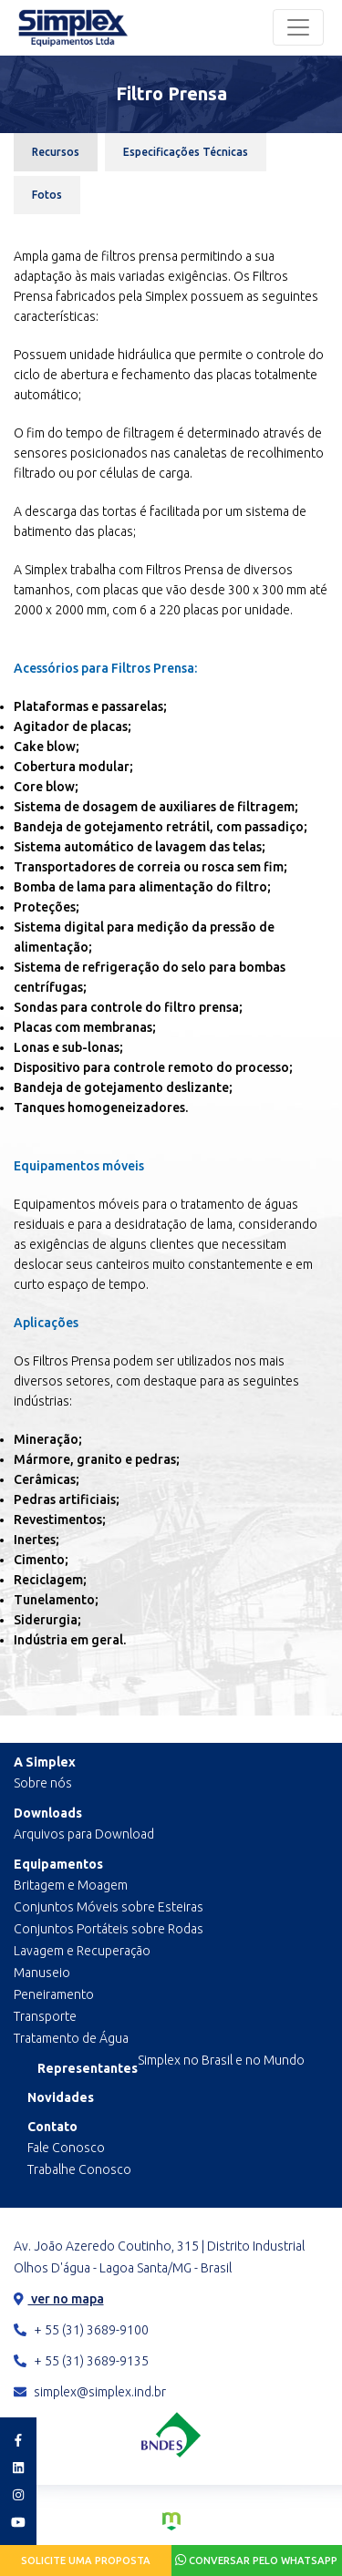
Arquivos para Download (84, 1834)
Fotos (47, 195)
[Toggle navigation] (298, 27)
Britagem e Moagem (71, 1885)
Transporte (45, 2016)
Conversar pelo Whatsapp (256, 2559)
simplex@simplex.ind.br (90, 2392)
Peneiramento (54, 1994)
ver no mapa (59, 2299)
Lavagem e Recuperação (82, 1950)
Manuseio (42, 1972)
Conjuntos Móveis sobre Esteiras (108, 1907)
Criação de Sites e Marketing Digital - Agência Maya (171, 2521)
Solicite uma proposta (85, 2560)
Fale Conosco (66, 2147)
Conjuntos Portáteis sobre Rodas (108, 1929)
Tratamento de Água (71, 2038)
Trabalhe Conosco (79, 2169)
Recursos (55, 152)
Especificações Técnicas (185, 152)
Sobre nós (43, 1783)
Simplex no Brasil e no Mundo (221, 2060)
